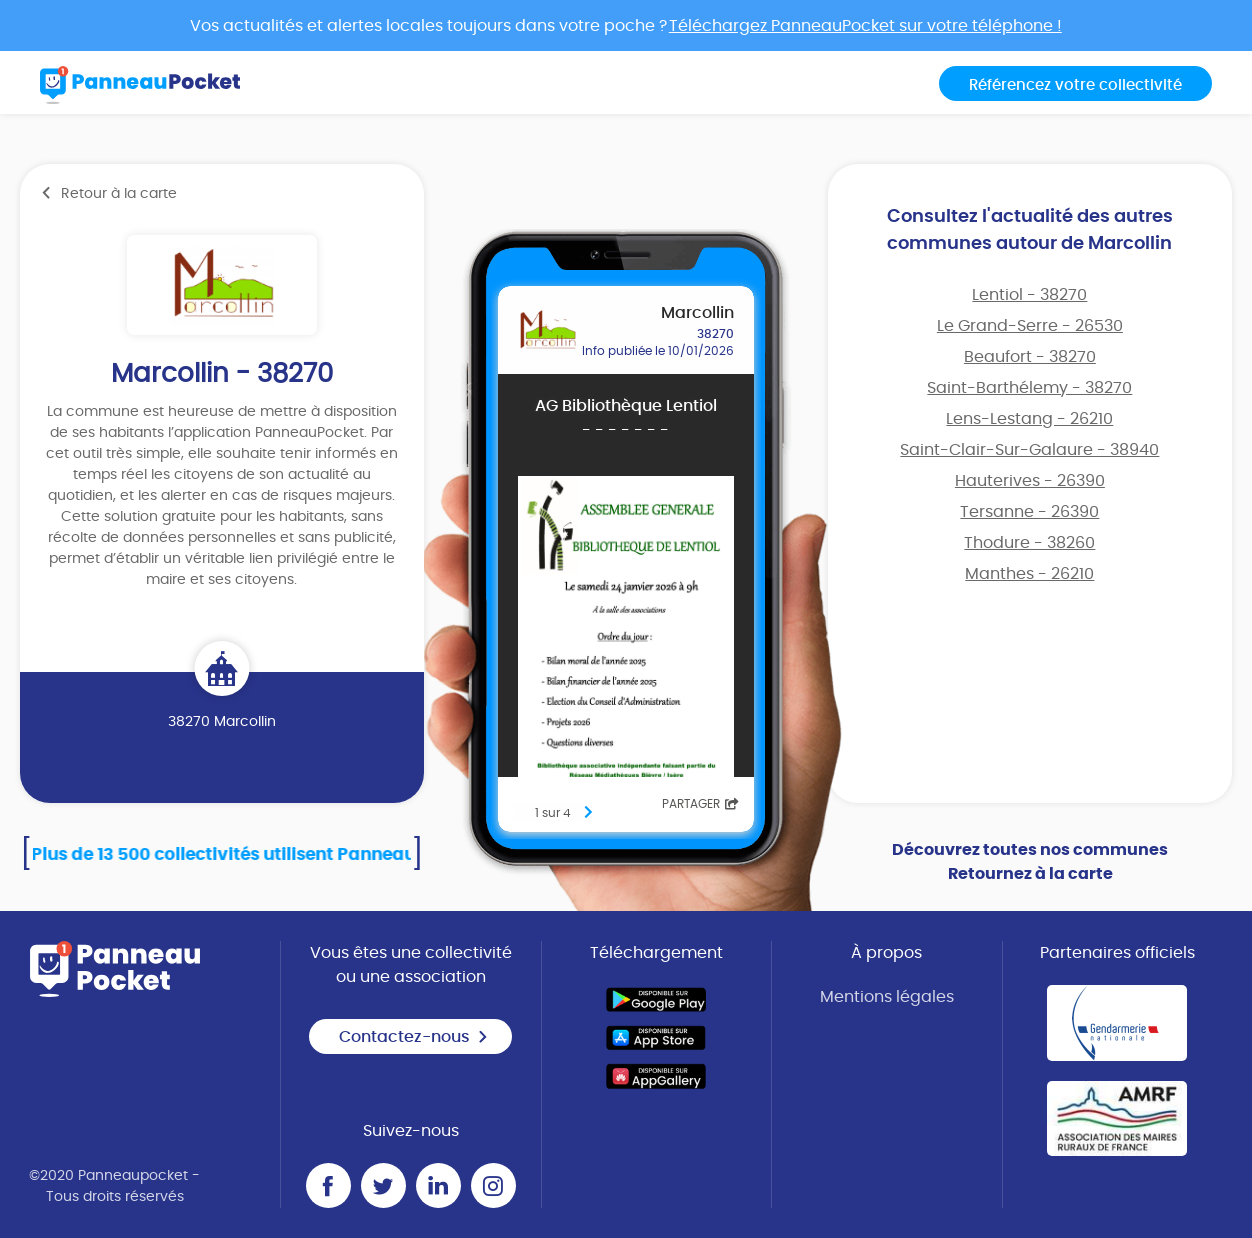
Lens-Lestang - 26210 (1029, 419)
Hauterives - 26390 (1030, 481)
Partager (700, 804)
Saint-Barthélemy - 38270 (1029, 388)
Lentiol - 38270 (1029, 295)
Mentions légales (887, 997)
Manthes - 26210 (1029, 574)
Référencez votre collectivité (1075, 85)
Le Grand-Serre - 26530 (1030, 326)
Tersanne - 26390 (1029, 512)
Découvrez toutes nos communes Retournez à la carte (1030, 862)
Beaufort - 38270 (1030, 357)
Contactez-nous (414, 1037)
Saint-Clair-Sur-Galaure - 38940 (1029, 450)
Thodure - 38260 (1029, 543)
